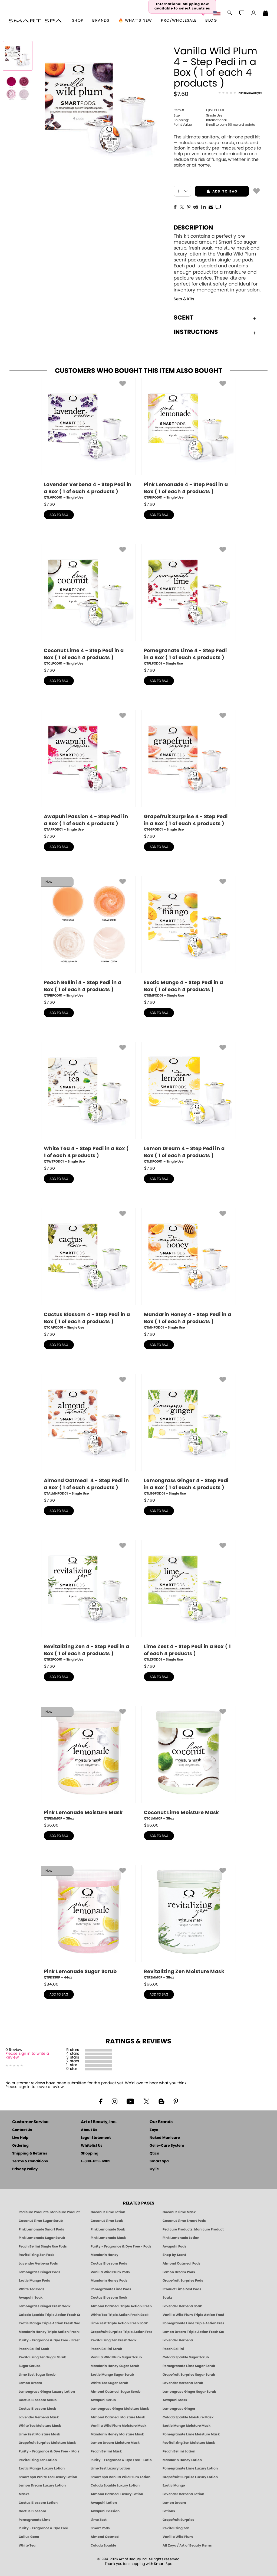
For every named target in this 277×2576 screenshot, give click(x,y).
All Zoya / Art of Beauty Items (187, 2545)
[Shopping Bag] (266, 13)
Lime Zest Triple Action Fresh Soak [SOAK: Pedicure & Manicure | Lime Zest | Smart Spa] (119, 2323)
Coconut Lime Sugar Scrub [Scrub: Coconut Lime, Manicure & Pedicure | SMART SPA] (41, 2220)
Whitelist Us (91, 2145)
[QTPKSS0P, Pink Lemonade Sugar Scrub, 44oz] (88, 1922)
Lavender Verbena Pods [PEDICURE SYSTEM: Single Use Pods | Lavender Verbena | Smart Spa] (38, 2263)
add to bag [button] (216, 191)
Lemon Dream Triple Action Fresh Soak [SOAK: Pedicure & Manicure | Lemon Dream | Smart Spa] (193, 2331)
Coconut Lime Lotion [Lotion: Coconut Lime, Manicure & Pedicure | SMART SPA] (108, 2212)
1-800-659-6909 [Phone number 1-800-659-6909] (95, 2161)
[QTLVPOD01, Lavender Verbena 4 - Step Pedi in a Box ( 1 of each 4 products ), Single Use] (88, 439)
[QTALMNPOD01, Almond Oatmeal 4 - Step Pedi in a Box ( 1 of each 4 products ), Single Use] (88, 1435)
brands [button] (100, 20)
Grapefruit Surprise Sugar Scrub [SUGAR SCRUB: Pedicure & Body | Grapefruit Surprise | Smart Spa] (189, 2374)
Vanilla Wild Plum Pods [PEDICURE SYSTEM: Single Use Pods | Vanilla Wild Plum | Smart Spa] (110, 2272)
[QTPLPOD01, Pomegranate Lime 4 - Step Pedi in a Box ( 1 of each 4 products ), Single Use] (188, 605)
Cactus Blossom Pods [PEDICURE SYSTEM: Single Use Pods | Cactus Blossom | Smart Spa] (109, 2263)
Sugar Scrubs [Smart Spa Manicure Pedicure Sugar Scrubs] (30, 2366)
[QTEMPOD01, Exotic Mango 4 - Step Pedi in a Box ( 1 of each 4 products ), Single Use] (188, 937)
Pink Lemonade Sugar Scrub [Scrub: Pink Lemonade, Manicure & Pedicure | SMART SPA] (42, 2237)
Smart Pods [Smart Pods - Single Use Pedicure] (100, 2528)
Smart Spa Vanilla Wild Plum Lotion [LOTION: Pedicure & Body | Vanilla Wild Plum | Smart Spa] (120, 2477)
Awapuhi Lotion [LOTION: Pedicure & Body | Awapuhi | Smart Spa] (104, 2502)
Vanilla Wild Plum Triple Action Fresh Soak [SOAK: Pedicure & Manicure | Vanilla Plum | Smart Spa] (193, 2314)
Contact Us (22, 2130)
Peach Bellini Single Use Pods (43, 2246)
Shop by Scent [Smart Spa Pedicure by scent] (174, 2254)
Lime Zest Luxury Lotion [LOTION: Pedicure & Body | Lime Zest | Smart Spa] (110, 2468)
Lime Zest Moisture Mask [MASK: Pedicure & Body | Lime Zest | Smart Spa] (39, 2434)
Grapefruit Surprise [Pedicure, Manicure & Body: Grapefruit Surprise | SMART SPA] (178, 2519)
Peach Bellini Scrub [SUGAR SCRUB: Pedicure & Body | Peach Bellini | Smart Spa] (106, 2349)
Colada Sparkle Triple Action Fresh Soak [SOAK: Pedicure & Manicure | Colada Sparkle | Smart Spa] (49, 2314)
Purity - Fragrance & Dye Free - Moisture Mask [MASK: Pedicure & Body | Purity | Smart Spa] (49, 2451)
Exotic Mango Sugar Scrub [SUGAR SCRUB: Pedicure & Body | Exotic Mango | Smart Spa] (112, 2374)
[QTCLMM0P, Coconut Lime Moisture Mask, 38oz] (188, 1763)
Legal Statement (96, 2138)
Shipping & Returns (29, 2153)
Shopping (89, 2153)
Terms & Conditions (30, 2161)
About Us (89, 2130)
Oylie (154, 2169)
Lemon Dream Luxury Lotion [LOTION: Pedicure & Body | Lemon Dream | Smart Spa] (42, 2485)
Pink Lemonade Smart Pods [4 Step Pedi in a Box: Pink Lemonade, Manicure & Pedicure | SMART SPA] (41, 2229)
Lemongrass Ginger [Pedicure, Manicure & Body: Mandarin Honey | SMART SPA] (179, 2408)
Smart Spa (159, 2161)
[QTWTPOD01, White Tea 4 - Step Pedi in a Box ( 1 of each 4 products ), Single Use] (88, 1103)
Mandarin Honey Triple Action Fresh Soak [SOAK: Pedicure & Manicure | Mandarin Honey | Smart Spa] (49, 2331)
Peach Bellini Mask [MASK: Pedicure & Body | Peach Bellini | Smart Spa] (106, 2451)
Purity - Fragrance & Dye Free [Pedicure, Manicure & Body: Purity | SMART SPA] (43, 2528)
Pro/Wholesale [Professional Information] (178, 20)
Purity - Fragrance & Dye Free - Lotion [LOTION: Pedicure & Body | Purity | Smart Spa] (121, 2460)
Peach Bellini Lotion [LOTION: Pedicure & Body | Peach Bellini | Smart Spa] (179, 2451)
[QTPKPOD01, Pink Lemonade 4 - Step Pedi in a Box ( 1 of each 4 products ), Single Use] (188, 439)
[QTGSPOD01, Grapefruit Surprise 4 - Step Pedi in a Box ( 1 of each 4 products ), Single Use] (188, 771)
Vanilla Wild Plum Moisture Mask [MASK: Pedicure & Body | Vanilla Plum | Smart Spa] (118, 2425)
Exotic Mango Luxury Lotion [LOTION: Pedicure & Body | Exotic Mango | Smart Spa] (42, 2468)
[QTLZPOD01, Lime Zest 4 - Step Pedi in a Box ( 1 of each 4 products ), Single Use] (188, 1601)
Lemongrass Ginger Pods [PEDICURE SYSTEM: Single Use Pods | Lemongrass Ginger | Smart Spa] (39, 2272)
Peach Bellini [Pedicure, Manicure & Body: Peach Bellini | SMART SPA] (173, 2349)
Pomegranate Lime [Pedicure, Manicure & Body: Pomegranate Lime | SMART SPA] (34, 2519)
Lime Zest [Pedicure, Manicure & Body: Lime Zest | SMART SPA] (99, 2519)
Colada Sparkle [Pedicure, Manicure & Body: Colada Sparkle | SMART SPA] (103, 2545)
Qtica (154, 2153)
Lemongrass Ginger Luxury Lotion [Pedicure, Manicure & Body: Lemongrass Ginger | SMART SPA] (47, 2391)
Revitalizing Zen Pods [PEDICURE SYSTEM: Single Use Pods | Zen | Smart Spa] (36, 2254)
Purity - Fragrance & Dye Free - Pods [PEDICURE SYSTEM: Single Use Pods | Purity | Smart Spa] (121, 2246)
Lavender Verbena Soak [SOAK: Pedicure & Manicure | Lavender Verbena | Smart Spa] (182, 2306)
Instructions (215, 332)
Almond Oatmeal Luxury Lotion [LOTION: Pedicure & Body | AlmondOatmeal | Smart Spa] (117, 2494)
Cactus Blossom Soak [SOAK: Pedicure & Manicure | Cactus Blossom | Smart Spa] (109, 2297)
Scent (215, 318)
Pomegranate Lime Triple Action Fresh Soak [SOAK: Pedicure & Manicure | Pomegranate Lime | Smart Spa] (193, 2323)
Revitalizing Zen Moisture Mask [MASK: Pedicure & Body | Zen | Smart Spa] (189, 2442)
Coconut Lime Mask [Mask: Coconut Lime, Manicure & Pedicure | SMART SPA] (179, 2212)
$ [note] (49, 504)
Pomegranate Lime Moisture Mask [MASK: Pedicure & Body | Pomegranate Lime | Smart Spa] (191, 2434)
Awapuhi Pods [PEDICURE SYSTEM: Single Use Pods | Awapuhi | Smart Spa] (174, 2246)
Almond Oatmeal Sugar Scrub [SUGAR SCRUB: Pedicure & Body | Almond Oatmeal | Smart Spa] (115, 2391)
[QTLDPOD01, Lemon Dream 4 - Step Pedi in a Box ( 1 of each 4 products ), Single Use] (188, 1103)
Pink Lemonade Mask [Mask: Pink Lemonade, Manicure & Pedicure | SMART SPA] (108, 2237)
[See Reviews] (240, 93)
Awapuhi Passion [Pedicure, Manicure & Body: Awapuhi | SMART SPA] (105, 2511)
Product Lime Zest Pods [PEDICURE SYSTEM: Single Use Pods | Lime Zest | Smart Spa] (182, 2289)
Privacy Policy (25, 2169)
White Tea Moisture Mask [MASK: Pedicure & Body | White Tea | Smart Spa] (40, 2425)
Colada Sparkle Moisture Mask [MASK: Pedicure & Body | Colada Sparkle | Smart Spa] (188, 2417)
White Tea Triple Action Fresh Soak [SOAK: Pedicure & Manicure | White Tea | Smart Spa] (120, 2314)
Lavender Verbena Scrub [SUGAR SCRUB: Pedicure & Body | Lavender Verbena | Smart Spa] (183, 2383)
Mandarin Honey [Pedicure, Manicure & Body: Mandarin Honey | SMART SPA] (104, 2254)
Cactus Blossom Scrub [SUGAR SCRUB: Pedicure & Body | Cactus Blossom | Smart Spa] (38, 2400)
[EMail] (210, 206)
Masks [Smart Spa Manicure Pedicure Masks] (24, 2494)
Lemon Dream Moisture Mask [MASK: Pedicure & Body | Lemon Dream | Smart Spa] (115, 2442)
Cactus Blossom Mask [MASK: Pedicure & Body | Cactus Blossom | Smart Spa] (37, 2408)
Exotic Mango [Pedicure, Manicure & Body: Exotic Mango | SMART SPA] (174, 2485)
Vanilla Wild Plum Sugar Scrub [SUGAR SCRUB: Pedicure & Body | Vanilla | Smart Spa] (116, 2357)
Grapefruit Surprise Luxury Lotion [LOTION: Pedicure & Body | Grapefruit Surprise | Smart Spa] (190, 2477)
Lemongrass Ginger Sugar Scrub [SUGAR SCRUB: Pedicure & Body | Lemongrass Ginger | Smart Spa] (189, 2391)
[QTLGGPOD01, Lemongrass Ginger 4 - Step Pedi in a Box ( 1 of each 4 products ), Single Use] (188, 1435)
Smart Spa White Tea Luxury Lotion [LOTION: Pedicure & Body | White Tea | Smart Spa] (48, 2477)
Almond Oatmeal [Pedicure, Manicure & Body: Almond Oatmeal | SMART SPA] (105, 2536)
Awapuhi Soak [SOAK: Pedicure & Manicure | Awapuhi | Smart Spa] (30, 2297)
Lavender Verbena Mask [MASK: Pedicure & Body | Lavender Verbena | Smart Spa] (39, 2417)
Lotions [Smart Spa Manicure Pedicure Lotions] (169, 2511)
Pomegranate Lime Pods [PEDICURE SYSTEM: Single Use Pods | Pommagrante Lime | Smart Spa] (111, 2289)
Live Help (20, 2138)
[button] (35, 20)
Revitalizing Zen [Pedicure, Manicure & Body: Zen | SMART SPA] (176, 2528)
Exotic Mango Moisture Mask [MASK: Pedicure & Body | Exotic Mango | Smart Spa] (186, 2425)
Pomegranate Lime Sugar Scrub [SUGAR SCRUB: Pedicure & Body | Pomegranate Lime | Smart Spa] (189, 2366)
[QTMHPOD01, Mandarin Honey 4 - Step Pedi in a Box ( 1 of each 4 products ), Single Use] (188, 1269)
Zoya (154, 2130)
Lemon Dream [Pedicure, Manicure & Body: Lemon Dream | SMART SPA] (174, 2502)
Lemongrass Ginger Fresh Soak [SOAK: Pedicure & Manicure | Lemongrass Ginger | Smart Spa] (44, 2306)
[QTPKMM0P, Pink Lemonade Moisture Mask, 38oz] (88, 1763)
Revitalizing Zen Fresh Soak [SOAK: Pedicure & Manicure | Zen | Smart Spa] (113, 2340)
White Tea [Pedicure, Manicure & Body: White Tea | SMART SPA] (27, 2545)
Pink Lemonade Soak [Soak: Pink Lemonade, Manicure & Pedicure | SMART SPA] (108, 2229)
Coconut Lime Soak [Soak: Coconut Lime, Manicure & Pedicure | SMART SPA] (107, 2220)
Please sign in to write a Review (27, 2055)
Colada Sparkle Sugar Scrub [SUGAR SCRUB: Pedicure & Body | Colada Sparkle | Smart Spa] (186, 2357)
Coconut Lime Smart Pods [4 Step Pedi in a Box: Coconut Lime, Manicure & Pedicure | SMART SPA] (184, 2220)
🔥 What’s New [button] (135, 20)
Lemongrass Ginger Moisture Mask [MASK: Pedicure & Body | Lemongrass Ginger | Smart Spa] (120, 2408)
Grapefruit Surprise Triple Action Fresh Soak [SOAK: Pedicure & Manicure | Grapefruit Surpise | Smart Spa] (121, 2331)
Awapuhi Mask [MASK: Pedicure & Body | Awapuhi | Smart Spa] (175, 2400)
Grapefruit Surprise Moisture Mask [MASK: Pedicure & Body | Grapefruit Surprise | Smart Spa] (47, 2442)
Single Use (198, 115)
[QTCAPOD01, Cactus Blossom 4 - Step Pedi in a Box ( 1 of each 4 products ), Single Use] (88, 1269)
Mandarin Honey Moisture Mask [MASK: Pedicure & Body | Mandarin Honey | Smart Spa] (117, 2434)
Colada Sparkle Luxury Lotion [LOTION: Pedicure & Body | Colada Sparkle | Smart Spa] (115, 2485)
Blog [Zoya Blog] (211, 20)
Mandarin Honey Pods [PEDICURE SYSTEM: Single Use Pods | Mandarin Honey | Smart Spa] (109, 2280)
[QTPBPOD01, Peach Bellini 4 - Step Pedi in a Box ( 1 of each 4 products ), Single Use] (88, 937)
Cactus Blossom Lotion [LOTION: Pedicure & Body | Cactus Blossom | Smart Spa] (38, 2502)
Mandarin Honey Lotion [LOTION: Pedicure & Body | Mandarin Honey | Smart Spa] (182, 2460)
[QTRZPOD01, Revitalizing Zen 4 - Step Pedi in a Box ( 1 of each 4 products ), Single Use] (88, 1601)
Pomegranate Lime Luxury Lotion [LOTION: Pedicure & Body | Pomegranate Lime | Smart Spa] (190, 2468)
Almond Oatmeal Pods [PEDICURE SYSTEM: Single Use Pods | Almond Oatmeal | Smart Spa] (181, 2263)
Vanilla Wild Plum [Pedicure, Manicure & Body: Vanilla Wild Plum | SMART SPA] (178, 2536)
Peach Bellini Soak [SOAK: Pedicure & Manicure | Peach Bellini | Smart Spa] (34, 2349)
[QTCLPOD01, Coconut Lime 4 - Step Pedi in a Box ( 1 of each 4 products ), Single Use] (88, 605)
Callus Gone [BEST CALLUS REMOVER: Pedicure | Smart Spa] (29, 2536)
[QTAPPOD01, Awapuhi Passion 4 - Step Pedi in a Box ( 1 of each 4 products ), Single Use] (88, 771)
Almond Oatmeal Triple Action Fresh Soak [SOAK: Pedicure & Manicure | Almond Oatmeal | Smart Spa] (121, 2306)
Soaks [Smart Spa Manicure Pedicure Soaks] (168, 2297)
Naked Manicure (165, 2138)
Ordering (20, 2145)
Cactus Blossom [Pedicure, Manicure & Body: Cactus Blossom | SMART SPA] (32, 2511)
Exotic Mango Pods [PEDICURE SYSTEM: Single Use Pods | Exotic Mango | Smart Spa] (34, 2280)
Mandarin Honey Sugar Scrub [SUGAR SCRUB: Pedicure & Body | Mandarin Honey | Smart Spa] (115, 2366)
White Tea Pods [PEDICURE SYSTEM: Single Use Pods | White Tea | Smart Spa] (31, 2289)
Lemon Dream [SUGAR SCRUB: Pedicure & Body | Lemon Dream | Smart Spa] (30, 2383)
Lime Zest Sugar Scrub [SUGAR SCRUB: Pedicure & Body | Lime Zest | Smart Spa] (37, 2374)
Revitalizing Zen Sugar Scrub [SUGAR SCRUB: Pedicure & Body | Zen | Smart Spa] (42, 2357)
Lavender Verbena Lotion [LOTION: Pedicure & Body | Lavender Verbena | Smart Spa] (183, 2494)
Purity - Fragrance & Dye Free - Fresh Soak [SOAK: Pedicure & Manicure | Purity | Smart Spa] (49, 2340)
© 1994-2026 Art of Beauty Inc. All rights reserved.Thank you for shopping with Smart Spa (138, 2562)
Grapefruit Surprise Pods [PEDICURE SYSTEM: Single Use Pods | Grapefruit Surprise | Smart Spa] (183, 2280)
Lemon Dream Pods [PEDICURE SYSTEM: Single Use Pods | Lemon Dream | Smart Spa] (179, 2272)
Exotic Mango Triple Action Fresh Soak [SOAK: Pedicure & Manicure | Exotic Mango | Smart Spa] (49, 2323)
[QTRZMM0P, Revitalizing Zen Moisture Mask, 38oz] (188, 1922)
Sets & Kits (184, 299)
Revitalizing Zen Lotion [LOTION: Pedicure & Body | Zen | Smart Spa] (38, 2460)
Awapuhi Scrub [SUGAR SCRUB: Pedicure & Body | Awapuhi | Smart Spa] (103, 2400)
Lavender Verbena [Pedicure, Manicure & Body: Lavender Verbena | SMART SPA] (178, 2340)
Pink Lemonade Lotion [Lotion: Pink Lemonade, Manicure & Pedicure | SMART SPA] (181, 2237)
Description (193, 228)
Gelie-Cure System (167, 2145)
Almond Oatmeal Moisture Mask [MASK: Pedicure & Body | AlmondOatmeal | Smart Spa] (118, 2417)
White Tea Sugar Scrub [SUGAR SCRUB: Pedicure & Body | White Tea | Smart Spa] (109, 2383)
